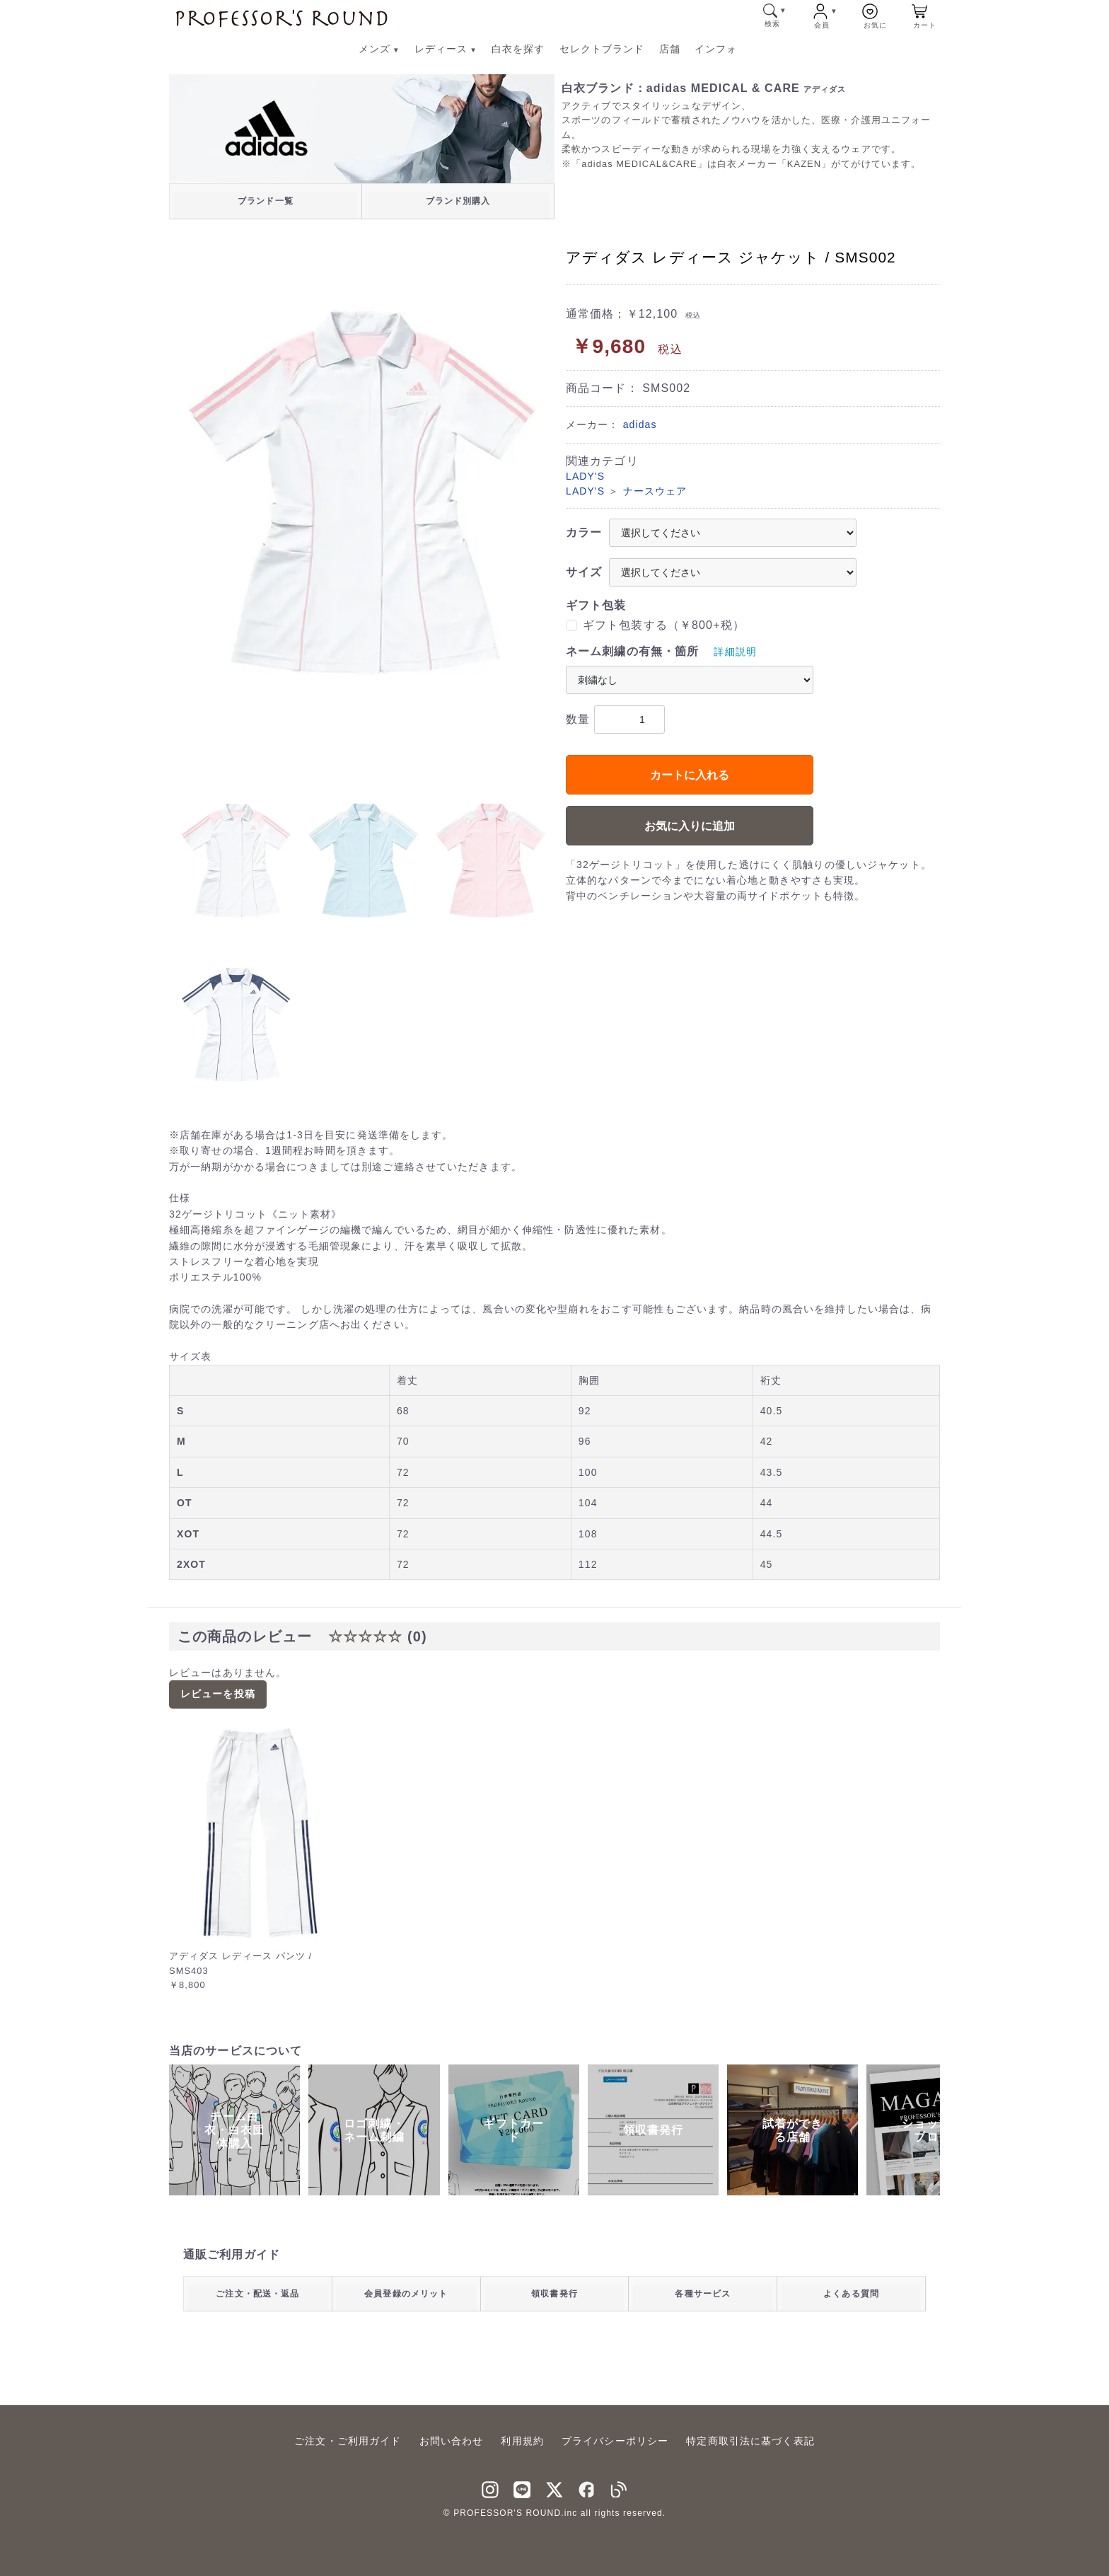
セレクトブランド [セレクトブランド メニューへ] (602, 48)
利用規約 (522, 2441)
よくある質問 (851, 2294)
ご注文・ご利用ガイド (347, 2441)
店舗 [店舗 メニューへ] (669, 48)
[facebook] (587, 2488)
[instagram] (490, 2488)
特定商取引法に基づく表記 (750, 2441)
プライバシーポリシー (615, 2441)
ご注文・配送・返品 (257, 2294)
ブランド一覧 (266, 201)
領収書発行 (554, 2294)
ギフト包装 (596, 605)
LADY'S (585, 476)
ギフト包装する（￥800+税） (664, 625)
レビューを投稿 (217, 1693)
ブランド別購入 (458, 201)
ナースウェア (655, 491)
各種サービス (703, 2294)
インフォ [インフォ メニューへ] (716, 48)
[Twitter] (554, 2488)
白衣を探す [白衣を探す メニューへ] (518, 48)
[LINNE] (521, 2488)
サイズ (584, 572)
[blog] (618, 2488)
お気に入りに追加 (689, 826)
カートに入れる (689, 775)
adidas (640, 424)
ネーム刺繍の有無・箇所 (632, 651)
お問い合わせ (451, 2441)
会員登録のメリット (406, 2294)
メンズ (379, 48)
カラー (584, 532)
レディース (445, 48)
